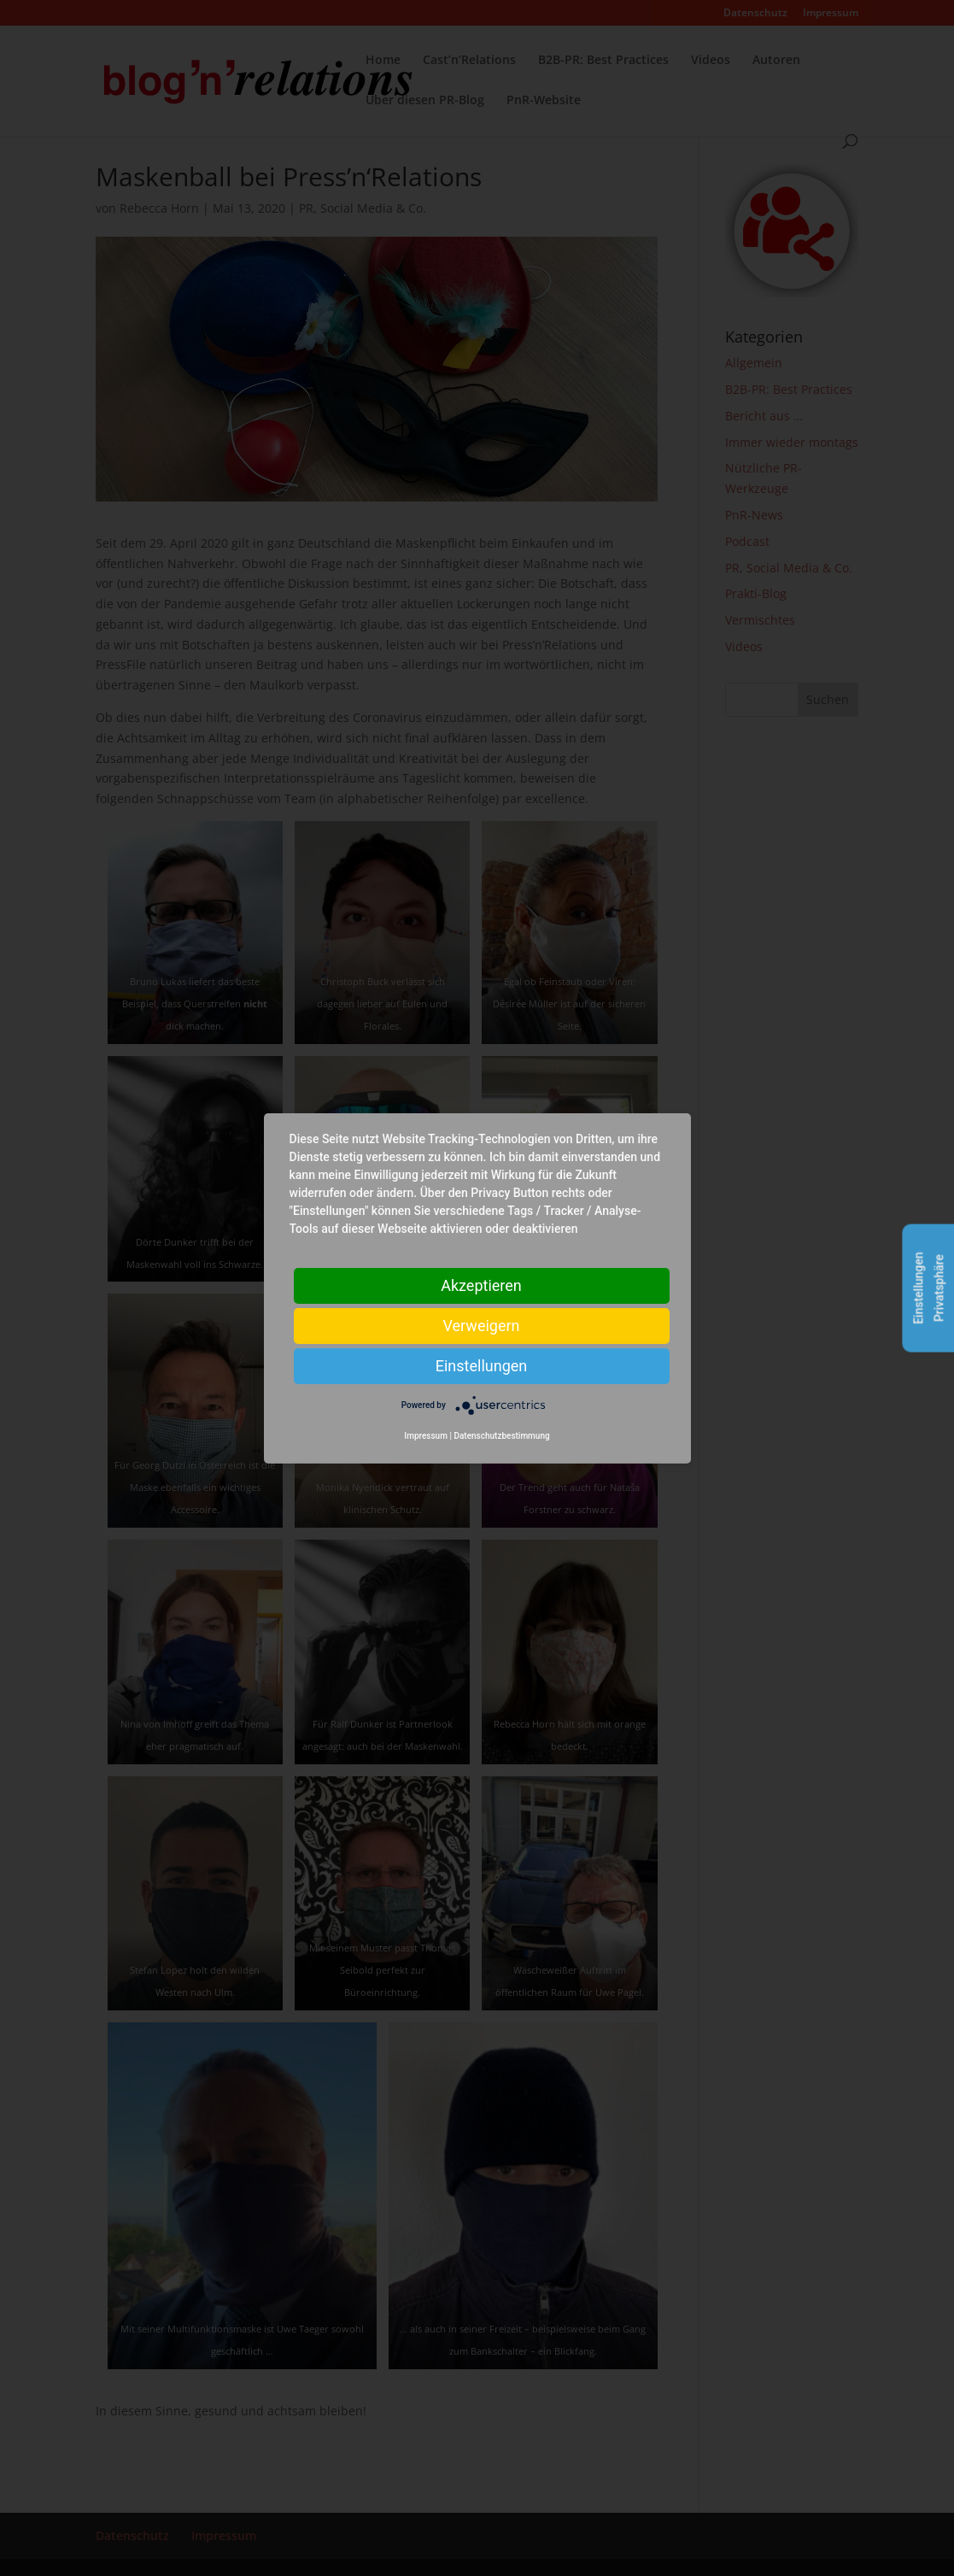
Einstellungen (481, 1365)
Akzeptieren (481, 1285)
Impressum (426, 1436)
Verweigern (480, 1325)
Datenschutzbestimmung (501, 1436)
